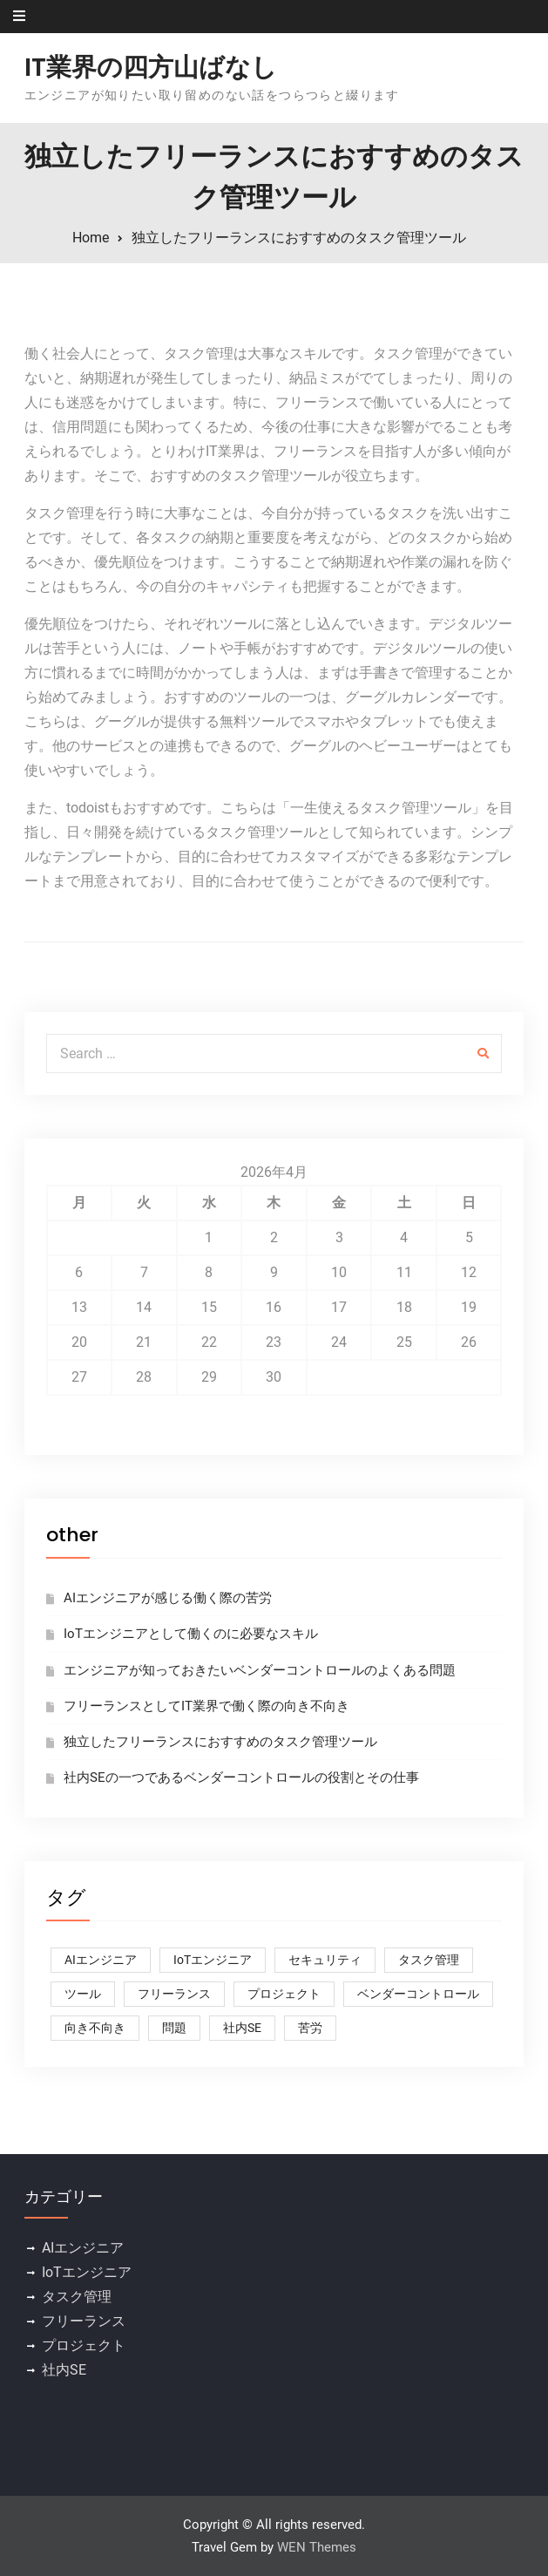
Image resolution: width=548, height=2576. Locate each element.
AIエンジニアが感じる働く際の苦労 (168, 1598)
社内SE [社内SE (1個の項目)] (242, 2028)
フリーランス (83, 2321)
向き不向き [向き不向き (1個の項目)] (94, 2028)
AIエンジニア (83, 2248)
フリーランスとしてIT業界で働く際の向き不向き (206, 1706)
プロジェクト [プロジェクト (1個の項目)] (284, 1994)
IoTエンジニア (87, 2272)
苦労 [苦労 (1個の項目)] (310, 2028)
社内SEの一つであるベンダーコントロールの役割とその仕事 (241, 1777)
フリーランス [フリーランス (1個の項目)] (174, 1994)
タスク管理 (77, 2296)
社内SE (64, 2370)
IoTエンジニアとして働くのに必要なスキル (191, 1633)
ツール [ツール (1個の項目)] (82, 1994)
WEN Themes (316, 2547)
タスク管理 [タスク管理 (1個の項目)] (428, 1960)
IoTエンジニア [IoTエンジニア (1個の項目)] (212, 1960)
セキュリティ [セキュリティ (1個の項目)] (325, 1960)
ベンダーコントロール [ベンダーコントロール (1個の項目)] (418, 1994)
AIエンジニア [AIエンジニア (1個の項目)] (100, 1960)
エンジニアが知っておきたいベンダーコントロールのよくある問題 (260, 1670)
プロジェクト (83, 2345)
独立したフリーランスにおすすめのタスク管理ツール (220, 1742)
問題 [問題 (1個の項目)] (174, 2028)
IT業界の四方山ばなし (150, 67)
